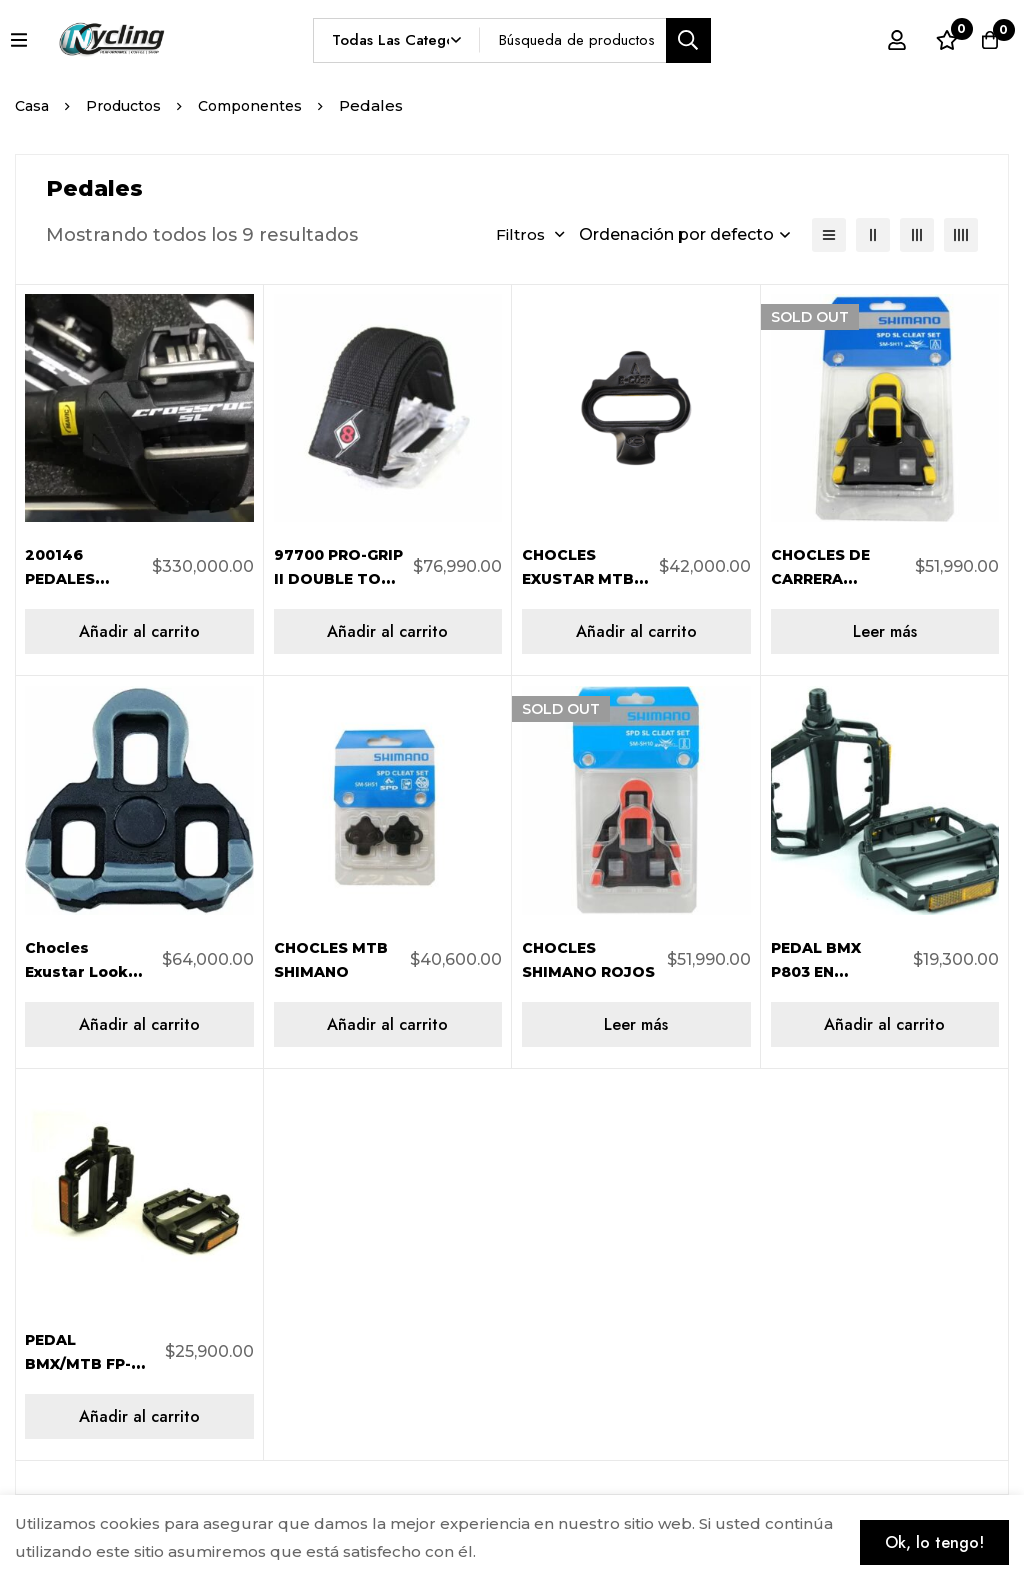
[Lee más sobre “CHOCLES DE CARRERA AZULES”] (885, 631)
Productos (130, 105)
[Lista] (829, 235)
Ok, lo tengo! (919, 1533)
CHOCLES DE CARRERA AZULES (827, 578)
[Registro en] (883, 40)
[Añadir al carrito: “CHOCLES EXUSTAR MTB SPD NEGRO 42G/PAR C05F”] (636, 631)
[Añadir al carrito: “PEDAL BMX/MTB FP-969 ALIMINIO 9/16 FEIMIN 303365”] (139, 1416)
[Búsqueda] (688, 40)
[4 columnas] (961, 235)
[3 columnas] (917, 235)
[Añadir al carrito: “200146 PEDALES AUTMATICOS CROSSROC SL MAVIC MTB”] (139, 631)
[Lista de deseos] (933, 40)
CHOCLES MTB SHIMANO (316, 971)
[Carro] (983, 40)
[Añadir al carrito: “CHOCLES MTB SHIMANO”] (388, 1024)
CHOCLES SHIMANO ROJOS (564, 971)
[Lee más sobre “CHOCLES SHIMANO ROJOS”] (636, 1024)
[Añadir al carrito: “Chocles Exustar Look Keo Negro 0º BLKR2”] (139, 1024)
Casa (33, 105)
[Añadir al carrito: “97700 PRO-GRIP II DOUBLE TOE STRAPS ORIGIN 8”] (388, 631)
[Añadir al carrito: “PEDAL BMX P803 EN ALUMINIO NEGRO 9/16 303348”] (885, 1024)
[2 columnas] (873, 235)
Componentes (265, 105)
